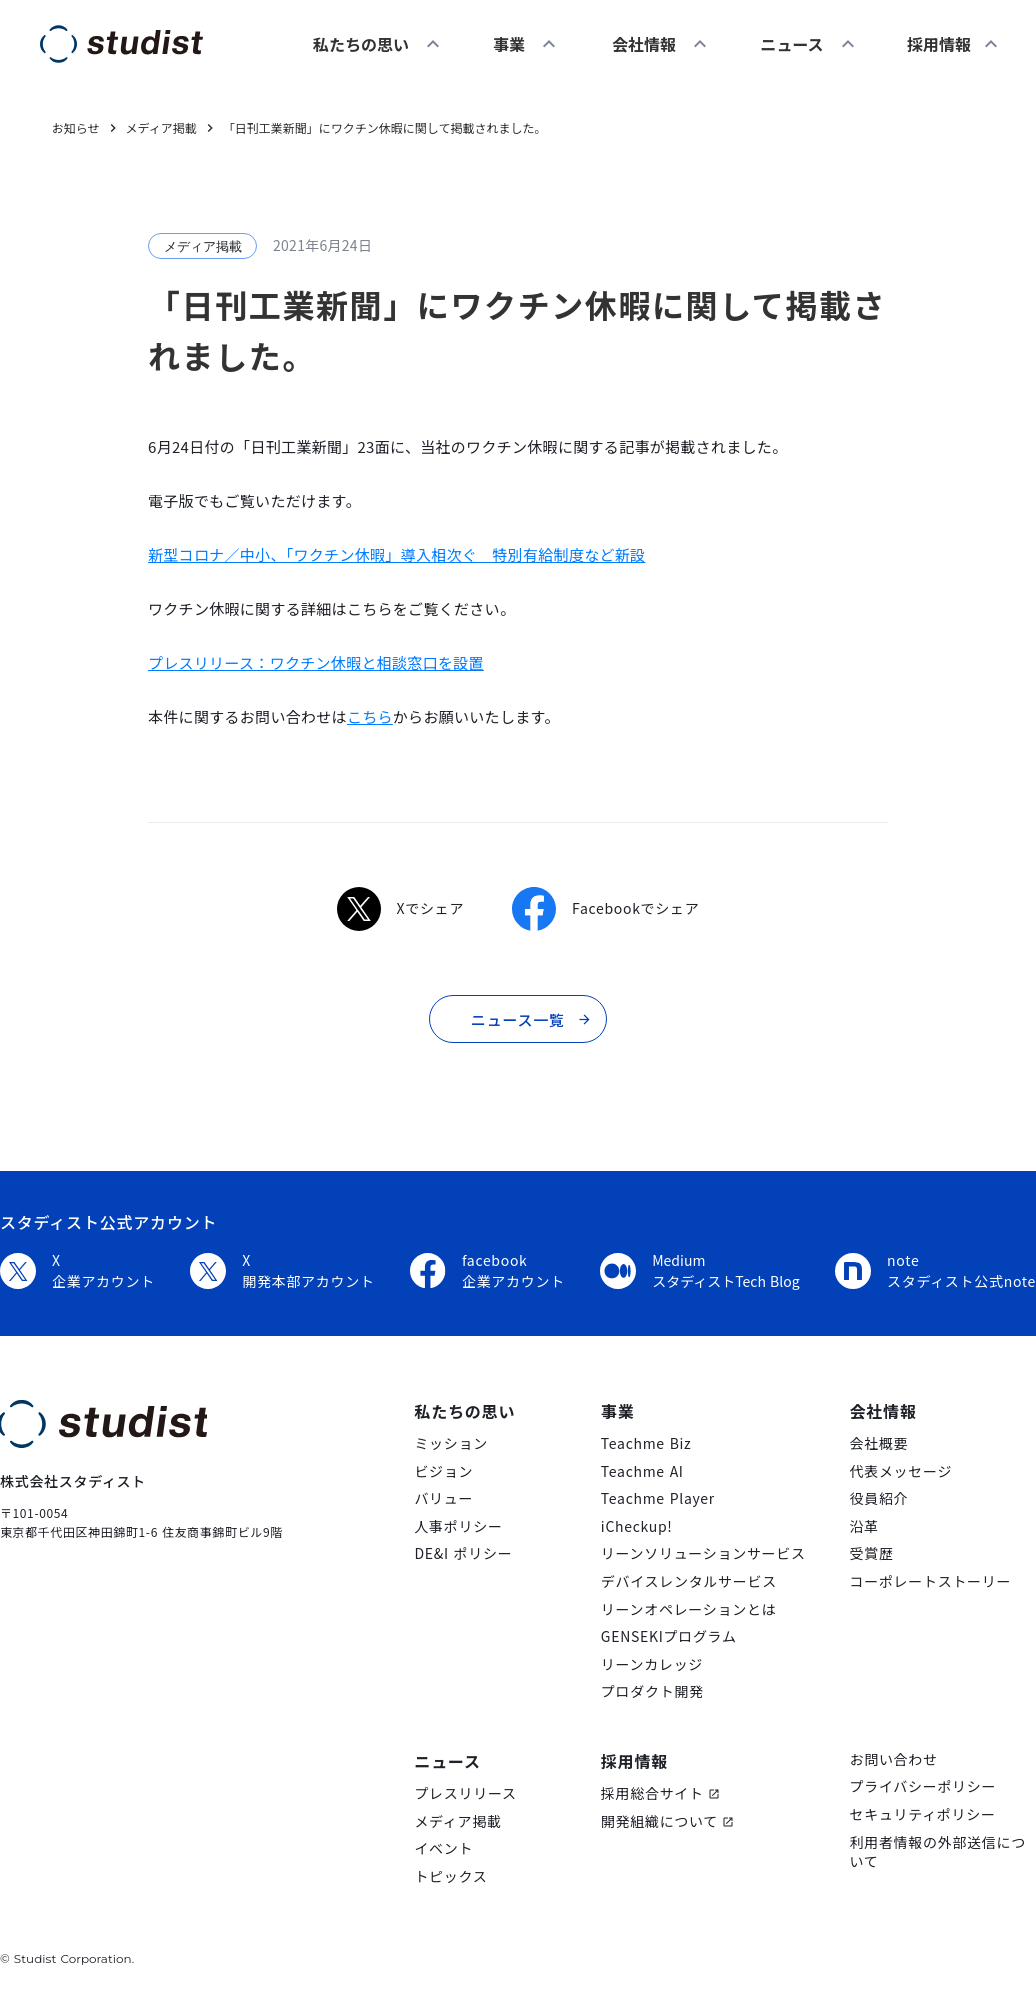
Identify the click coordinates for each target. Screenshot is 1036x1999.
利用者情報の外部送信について (937, 1852)
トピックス (450, 1876)
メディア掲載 (457, 1821)
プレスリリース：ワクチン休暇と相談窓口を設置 (316, 662)
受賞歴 (871, 1553)
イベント (443, 1848)
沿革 (863, 1526)
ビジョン (443, 1471)
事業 (509, 44)
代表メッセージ (900, 1471)
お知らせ (76, 128)
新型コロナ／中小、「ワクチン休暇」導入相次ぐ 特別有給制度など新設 (396, 554)
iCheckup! (637, 1526)
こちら (370, 716)
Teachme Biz (646, 1443)
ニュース (791, 44)
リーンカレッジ (652, 1664)
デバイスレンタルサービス (689, 1581)
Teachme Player (658, 1498)
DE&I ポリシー (463, 1553)
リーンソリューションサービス (703, 1553)
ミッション (451, 1443)
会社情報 (644, 44)
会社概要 (878, 1443)
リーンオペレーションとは (688, 1609)
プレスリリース (465, 1793)
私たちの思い (361, 44)
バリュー (443, 1498)
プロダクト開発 (652, 1691)
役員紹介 (878, 1498)
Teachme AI (642, 1471)
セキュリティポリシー (922, 1814)
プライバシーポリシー (922, 1786)
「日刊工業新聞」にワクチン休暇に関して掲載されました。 (385, 128)
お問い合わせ (893, 1759)
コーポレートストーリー (930, 1581)
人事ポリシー (458, 1526)
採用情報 (634, 1761)
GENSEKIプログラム (669, 1636)
